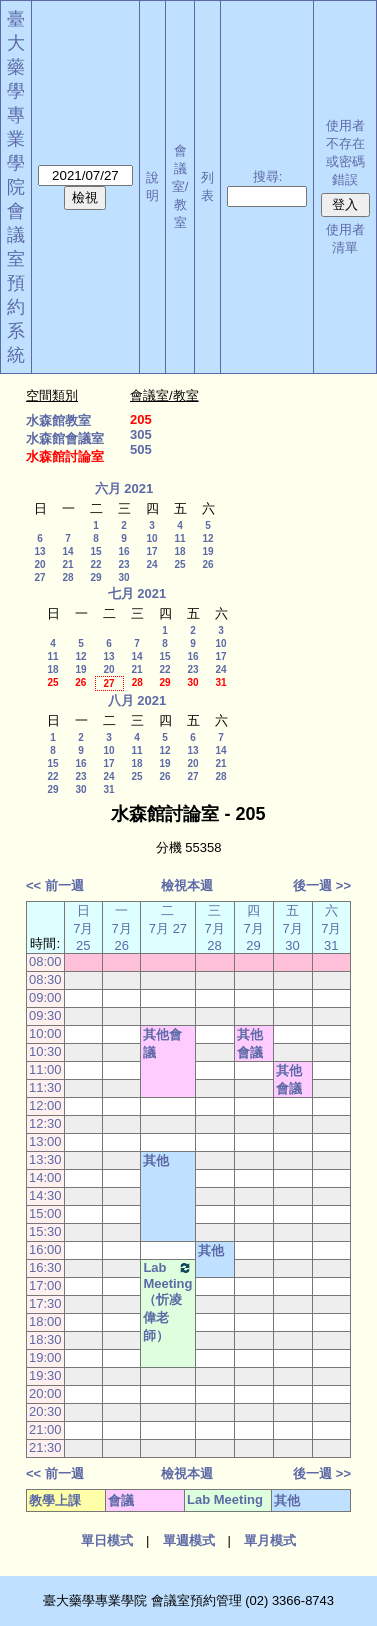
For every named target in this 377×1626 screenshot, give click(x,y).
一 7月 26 (122, 928)
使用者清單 (345, 238)
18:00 (45, 1321)
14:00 (45, 1177)
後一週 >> (322, 885)
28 (67, 577)
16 (123, 551)
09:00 (45, 997)
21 (67, 564)
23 (123, 564)
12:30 (45, 1123)
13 (39, 551)
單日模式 (107, 1540)
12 (207, 538)
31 (220, 682)
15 (95, 551)
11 (179, 538)
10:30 (45, 1051)
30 (123, 577)
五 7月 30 (292, 928)
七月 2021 (137, 593)
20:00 (45, 1393)
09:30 (45, 1015)
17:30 (45, 1303)
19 (207, 551)
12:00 (45, 1105)
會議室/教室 (180, 186)
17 (151, 551)
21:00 (45, 1429)
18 (179, 551)
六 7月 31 (331, 928)
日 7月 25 (83, 928)
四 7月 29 (253, 928)
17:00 (45, 1285)
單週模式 (189, 1540)
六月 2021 (124, 488)
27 (39, 577)
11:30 (45, 1087)
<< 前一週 (55, 885)
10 (151, 538)
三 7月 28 (214, 928)
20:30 (45, 1411)
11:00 (45, 1069)
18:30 (45, 1339)
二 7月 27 (168, 919)
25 (179, 564)
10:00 (45, 1033)
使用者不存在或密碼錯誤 (345, 152)
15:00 (45, 1213)
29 (95, 577)
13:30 (45, 1159)
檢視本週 (187, 885)
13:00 (45, 1141)
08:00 (45, 961)
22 (95, 564)
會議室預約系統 (16, 283)
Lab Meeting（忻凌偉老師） (167, 1301)
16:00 (45, 1249)
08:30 (45, 979)
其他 (156, 1160)
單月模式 (270, 1540)
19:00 (45, 1357)
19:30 (45, 1375)
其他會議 (162, 1043)
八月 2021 (137, 700)
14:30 (45, 1195)
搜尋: (268, 176)
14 (67, 551)
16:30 (45, 1267)
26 (207, 564)
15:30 (45, 1231)
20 (39, 564)
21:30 (45, 1447)
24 (151, 564)
